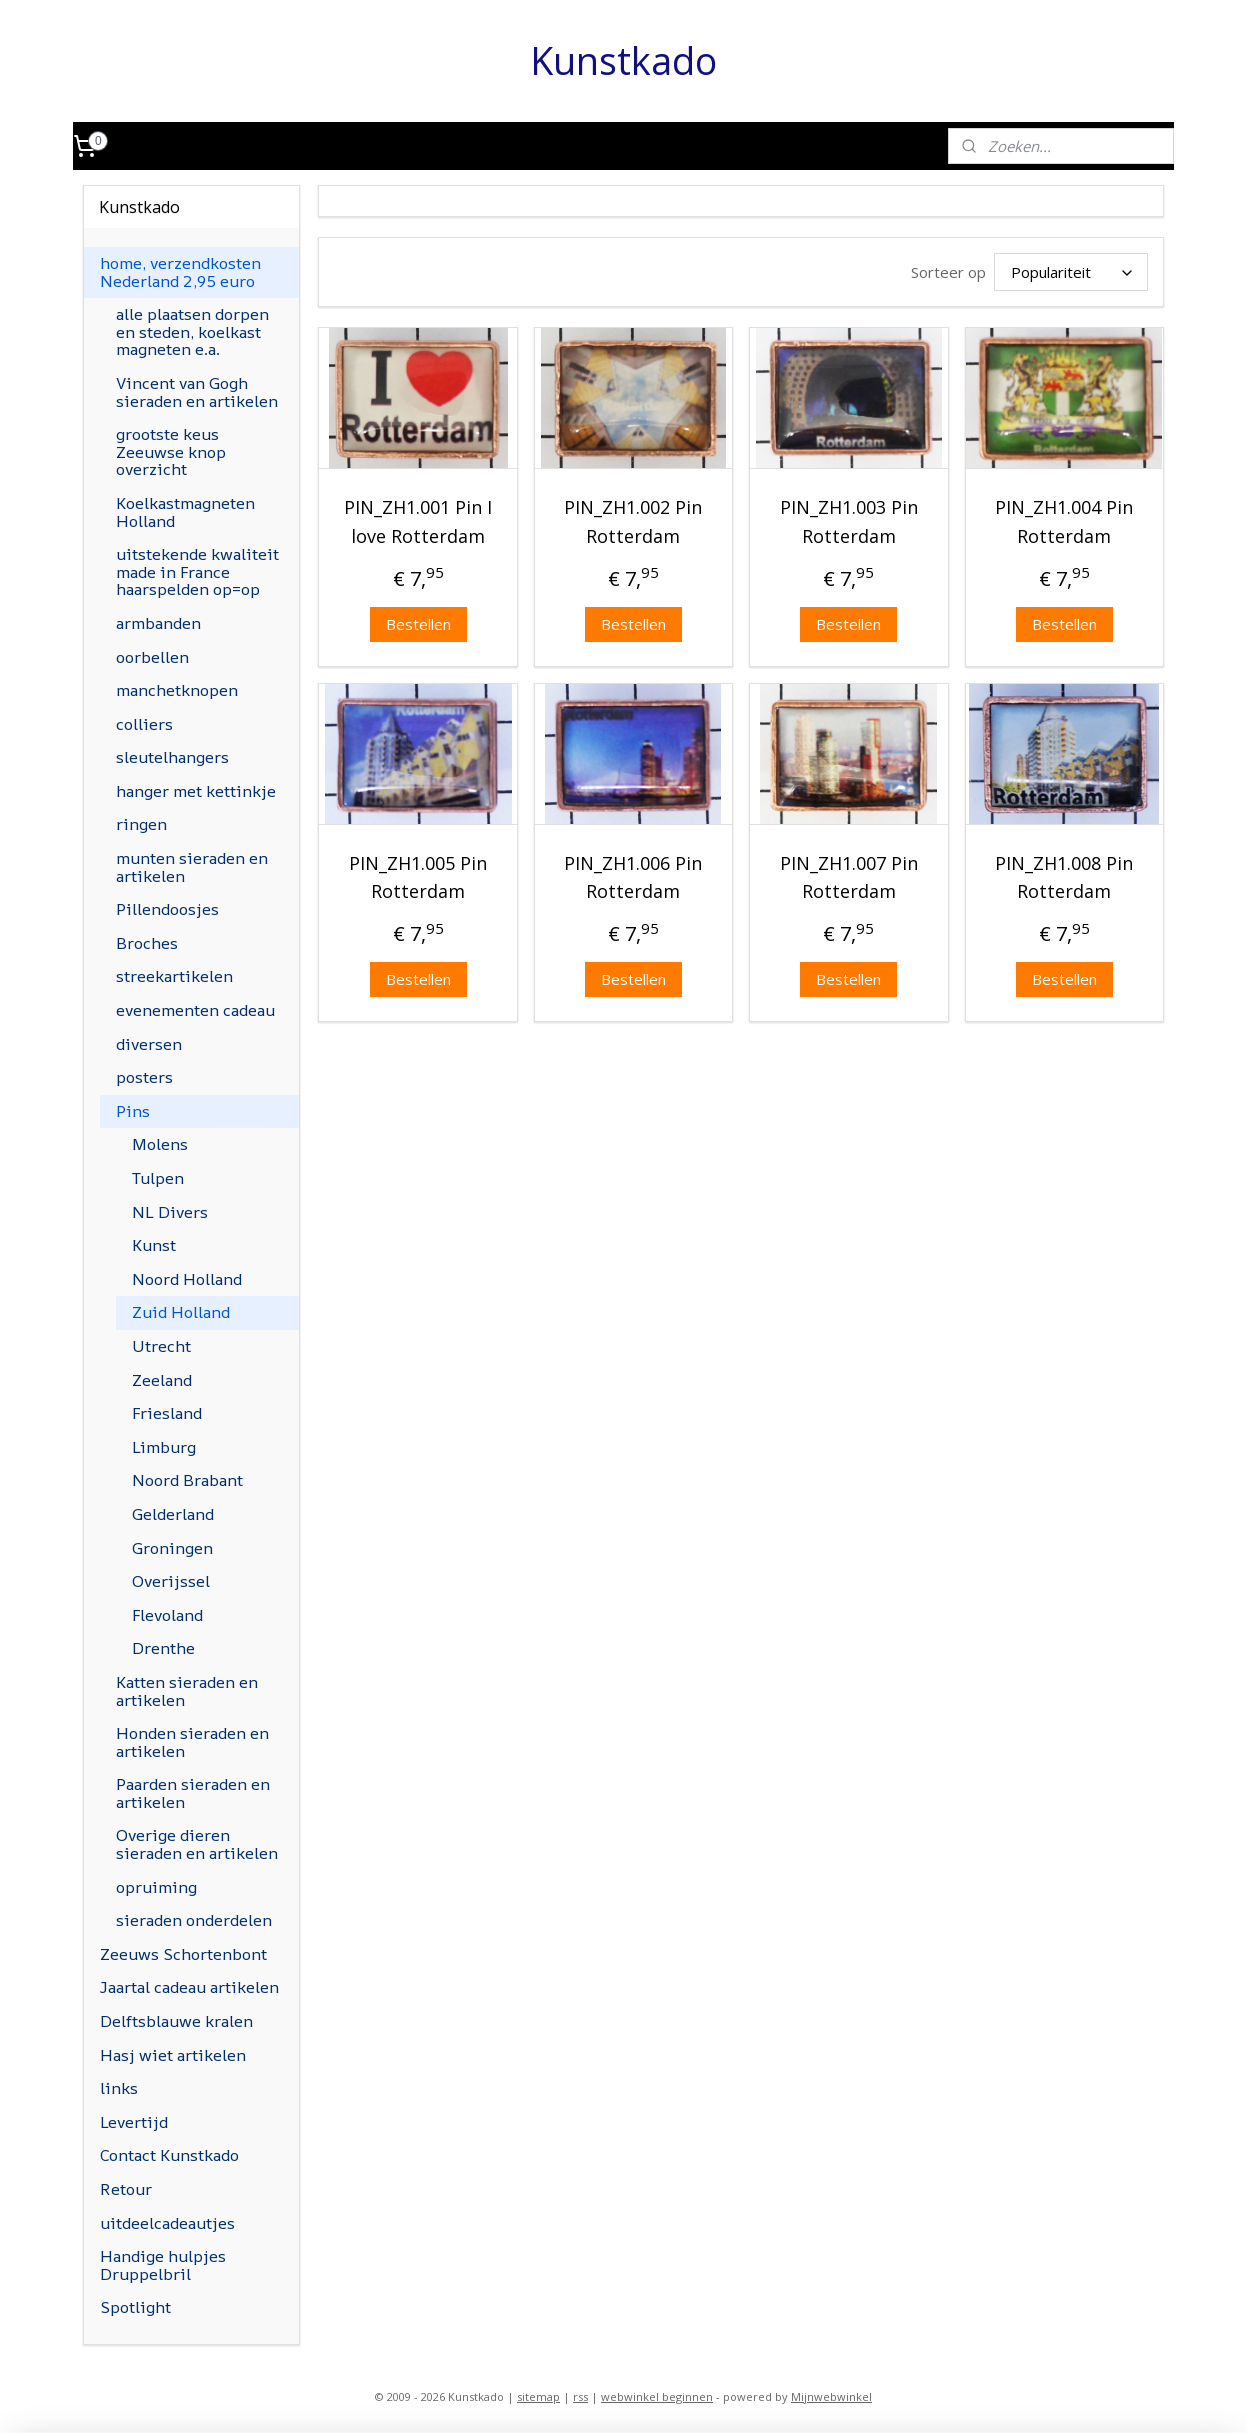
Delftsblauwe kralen (176, 2021)
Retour (126, 2189)
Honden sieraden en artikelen (192, 1742)
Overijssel (171, 1581)
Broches (147, 943)
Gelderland (173, 1514)
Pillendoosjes (167, 909)
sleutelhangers (172, 757)
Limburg (164, 1447)
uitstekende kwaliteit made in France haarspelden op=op (197, 571)
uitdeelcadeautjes (167, 2223)
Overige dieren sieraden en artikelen (197, 1844)
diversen (149, 1044)
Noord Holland (187, 1279)
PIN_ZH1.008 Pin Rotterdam (1064, 876)
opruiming (156, 1887)
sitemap (538, 2396)
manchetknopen (177, 690)
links (119, 2088)
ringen (141, 824)
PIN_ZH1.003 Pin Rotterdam (849, 521)
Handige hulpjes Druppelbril (163, 2265)
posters (144, 1077)
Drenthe (163, 1648)
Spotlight (135, 2307)
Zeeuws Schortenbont (183, 1954)
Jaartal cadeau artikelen (189, 1987)
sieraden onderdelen (194, 1920)
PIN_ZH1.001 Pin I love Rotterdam (418, 521)
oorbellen (152, 657)
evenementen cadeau (195, 1010)
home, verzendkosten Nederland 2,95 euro (180, 272)
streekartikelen (174, 976)
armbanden (158, 623)
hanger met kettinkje (196, 791)
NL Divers (170, 1212)
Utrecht (161, 1346)
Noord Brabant (187, 1480)
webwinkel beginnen (657, 2396)
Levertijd (134, 2122)
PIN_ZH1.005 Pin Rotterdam (418, 876)
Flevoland (167, 1615)
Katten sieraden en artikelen (187, 1691)
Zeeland (162, 1380)
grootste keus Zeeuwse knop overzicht (171, 451)
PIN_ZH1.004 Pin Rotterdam (1064, 521)
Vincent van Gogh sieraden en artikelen (197, 392)
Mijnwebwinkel (831, 2396)
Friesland (167, 1413)
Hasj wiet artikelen (173, 2055)
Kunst (154, 1245)
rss (580, 2396)
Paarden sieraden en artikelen (193, 1793)
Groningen (172, 1548)
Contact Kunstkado (169, 2155)
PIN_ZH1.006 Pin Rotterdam (634, 876)
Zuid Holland (181, 1312)
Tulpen (158, 1178)
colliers (144, 724)
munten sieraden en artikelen (192, 867)
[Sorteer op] (1071, 272)
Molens (160, 1144)
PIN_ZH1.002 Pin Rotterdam (634, 521)
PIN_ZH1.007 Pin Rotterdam (849, 876)
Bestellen (418, 623)
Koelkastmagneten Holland (185, 512)
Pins (133, 1111)
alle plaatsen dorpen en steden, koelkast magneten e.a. (192, 331)
